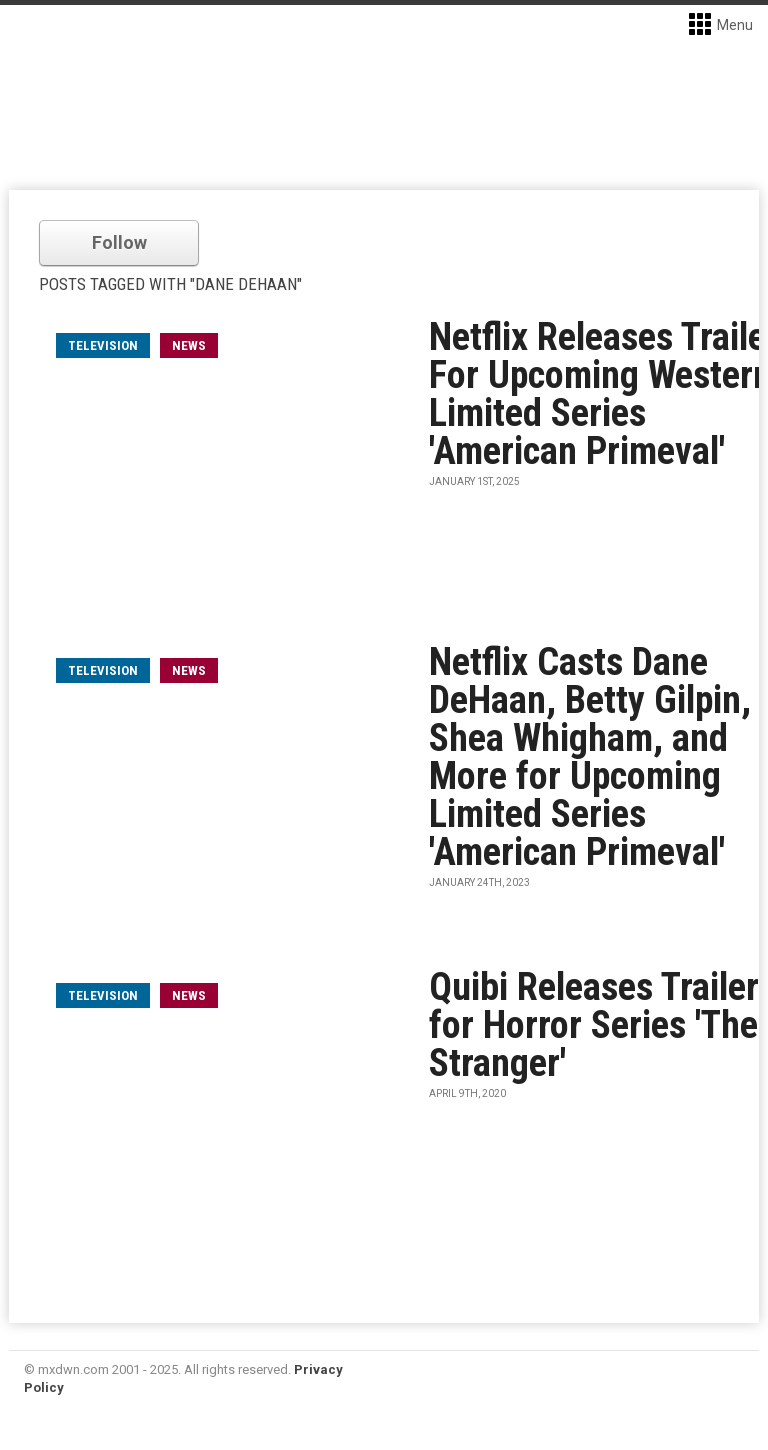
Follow (119, 242)
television (103, 345)
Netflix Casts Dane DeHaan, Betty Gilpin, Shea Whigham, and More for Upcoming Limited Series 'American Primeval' (590, 757)
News (189, 345)
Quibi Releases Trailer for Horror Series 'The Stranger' (594, 1025)
